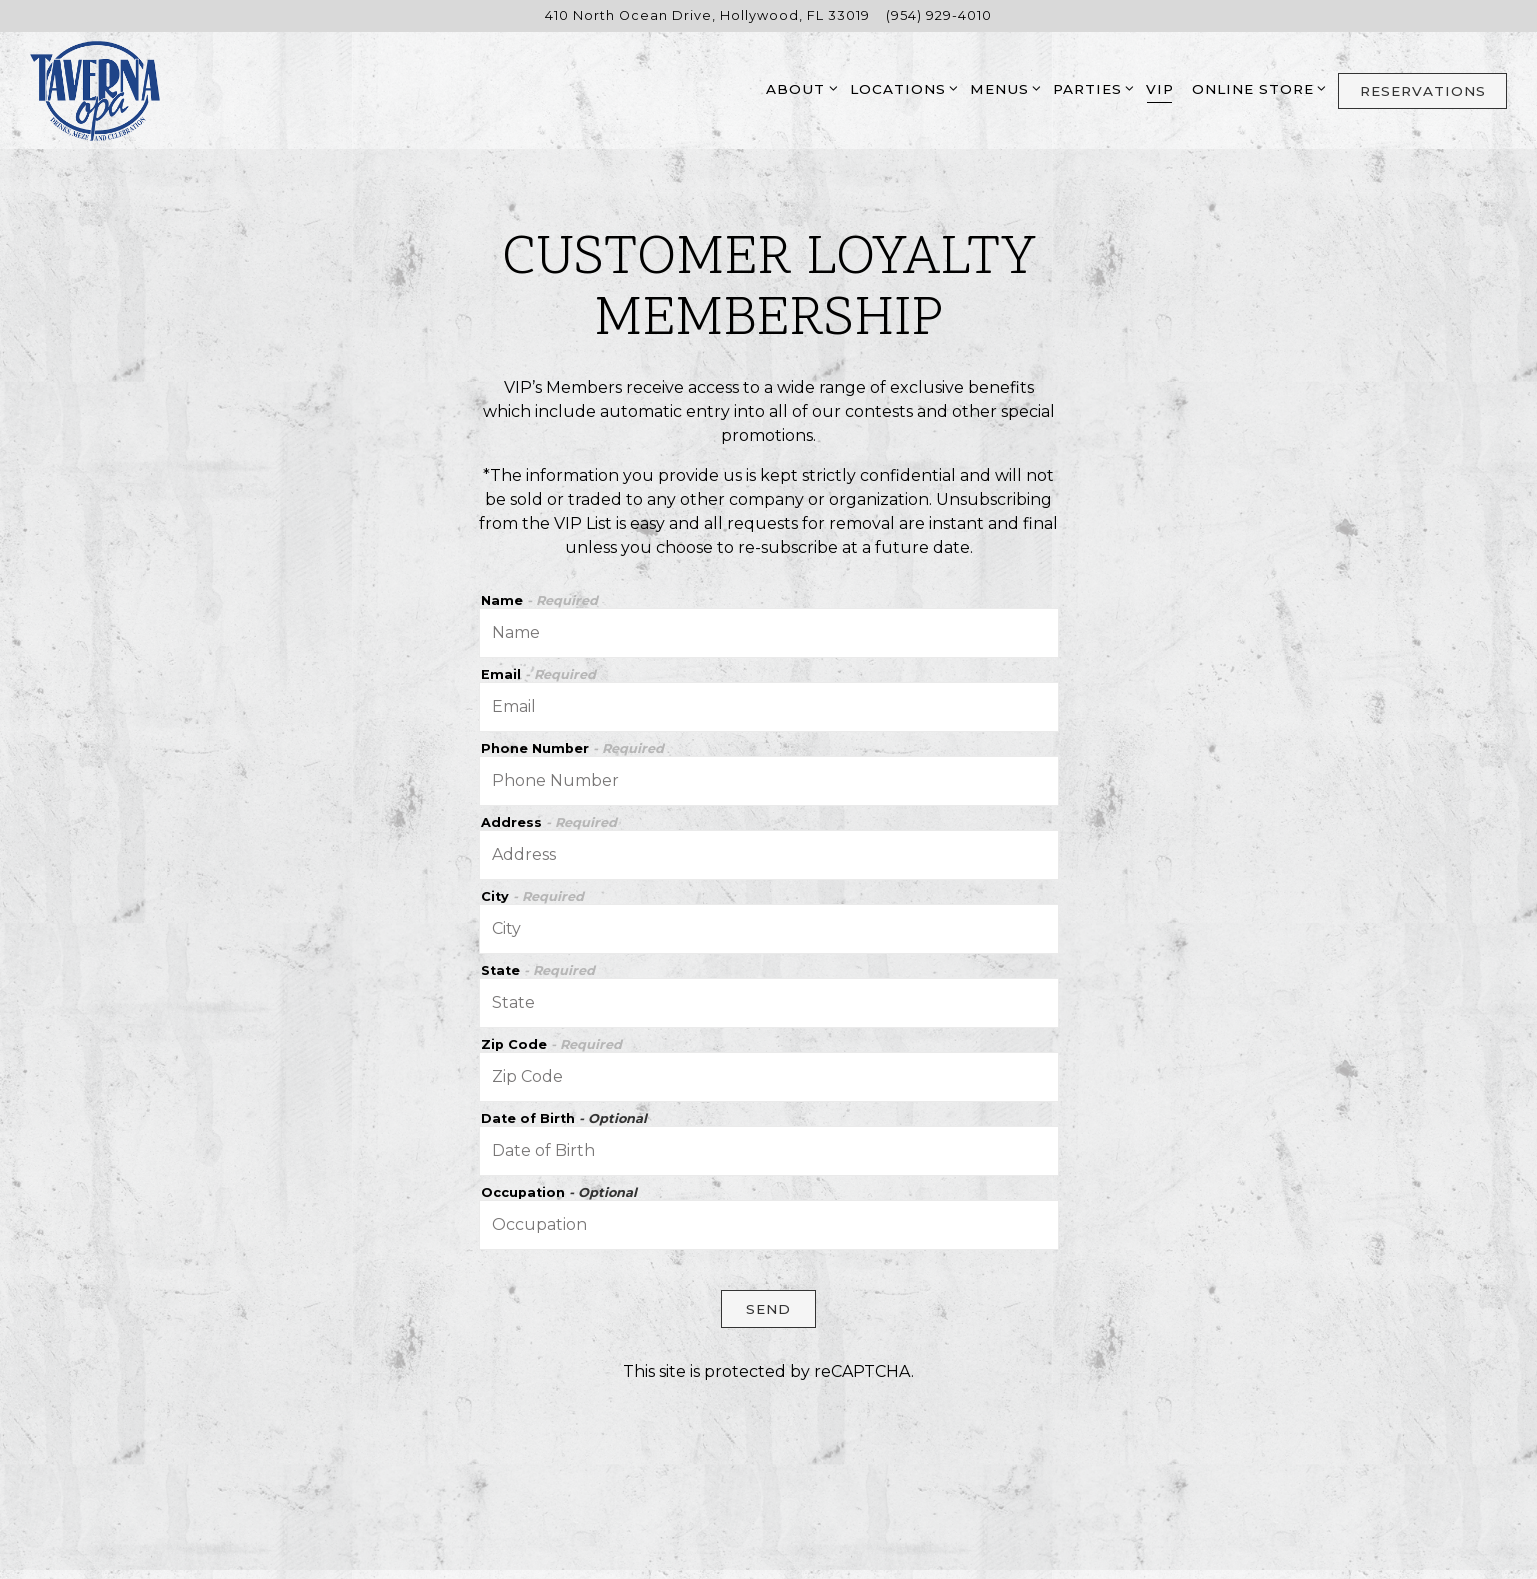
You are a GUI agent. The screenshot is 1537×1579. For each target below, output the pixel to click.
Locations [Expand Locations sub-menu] (901, 87)
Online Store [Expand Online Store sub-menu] (1256, 87)
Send (768, 1309)
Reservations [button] (1423, 91)
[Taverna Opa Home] (95, 90)
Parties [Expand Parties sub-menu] (1090, 87)
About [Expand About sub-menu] (798, 87)
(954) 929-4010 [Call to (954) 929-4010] (939, 15)
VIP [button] (1160, 89)
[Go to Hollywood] (707, 15)
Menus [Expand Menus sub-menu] (1002, 87)
